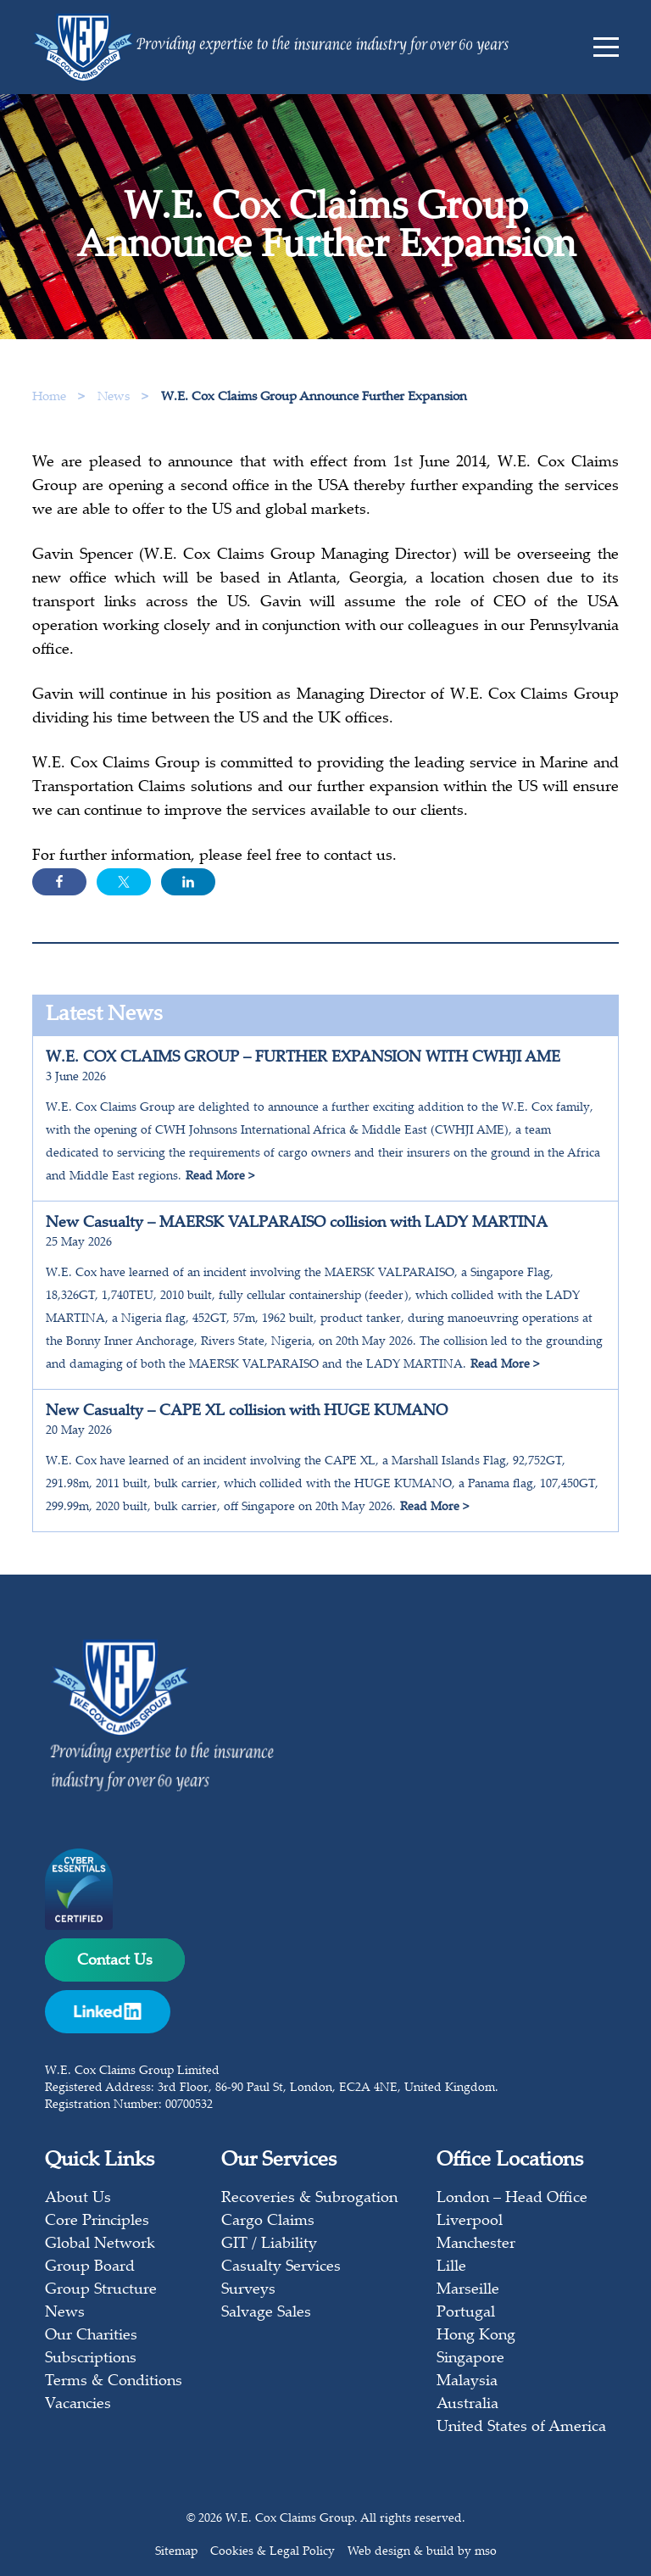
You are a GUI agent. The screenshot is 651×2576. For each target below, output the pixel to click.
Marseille (468, 2290)
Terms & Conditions (113, 2381)
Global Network (100, 2244)
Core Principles (97, 2221)
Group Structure (101, 2290)
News (115, 397)
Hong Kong (476, 2336)
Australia (467, 2404)
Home (49, 397)
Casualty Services (281, 2267)
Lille (451, 2267)
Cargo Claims (267, 2221)
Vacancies (78, 2404)
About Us (78, 2198)
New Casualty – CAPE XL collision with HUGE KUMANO (247, 1411)
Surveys (248, 2290)
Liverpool (470, 2221)
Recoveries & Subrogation (309, 2198)
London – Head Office (512, 2198)
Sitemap (176, 2552)
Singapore (470, 2359)
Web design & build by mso (422, 2552)
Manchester (476, 2244)
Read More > (220, 1177)
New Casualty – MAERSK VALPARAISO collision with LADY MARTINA (297, 1223)
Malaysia (467, 2381)
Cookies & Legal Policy (272, 2552)
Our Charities (91, 2336)
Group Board (90, 2267)
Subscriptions (90, 2359)
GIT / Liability (269, 2244)
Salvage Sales (266, 2313)
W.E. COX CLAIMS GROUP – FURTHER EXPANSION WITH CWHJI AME (303, 1058)
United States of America (521, 2427)
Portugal (466, 2313)
